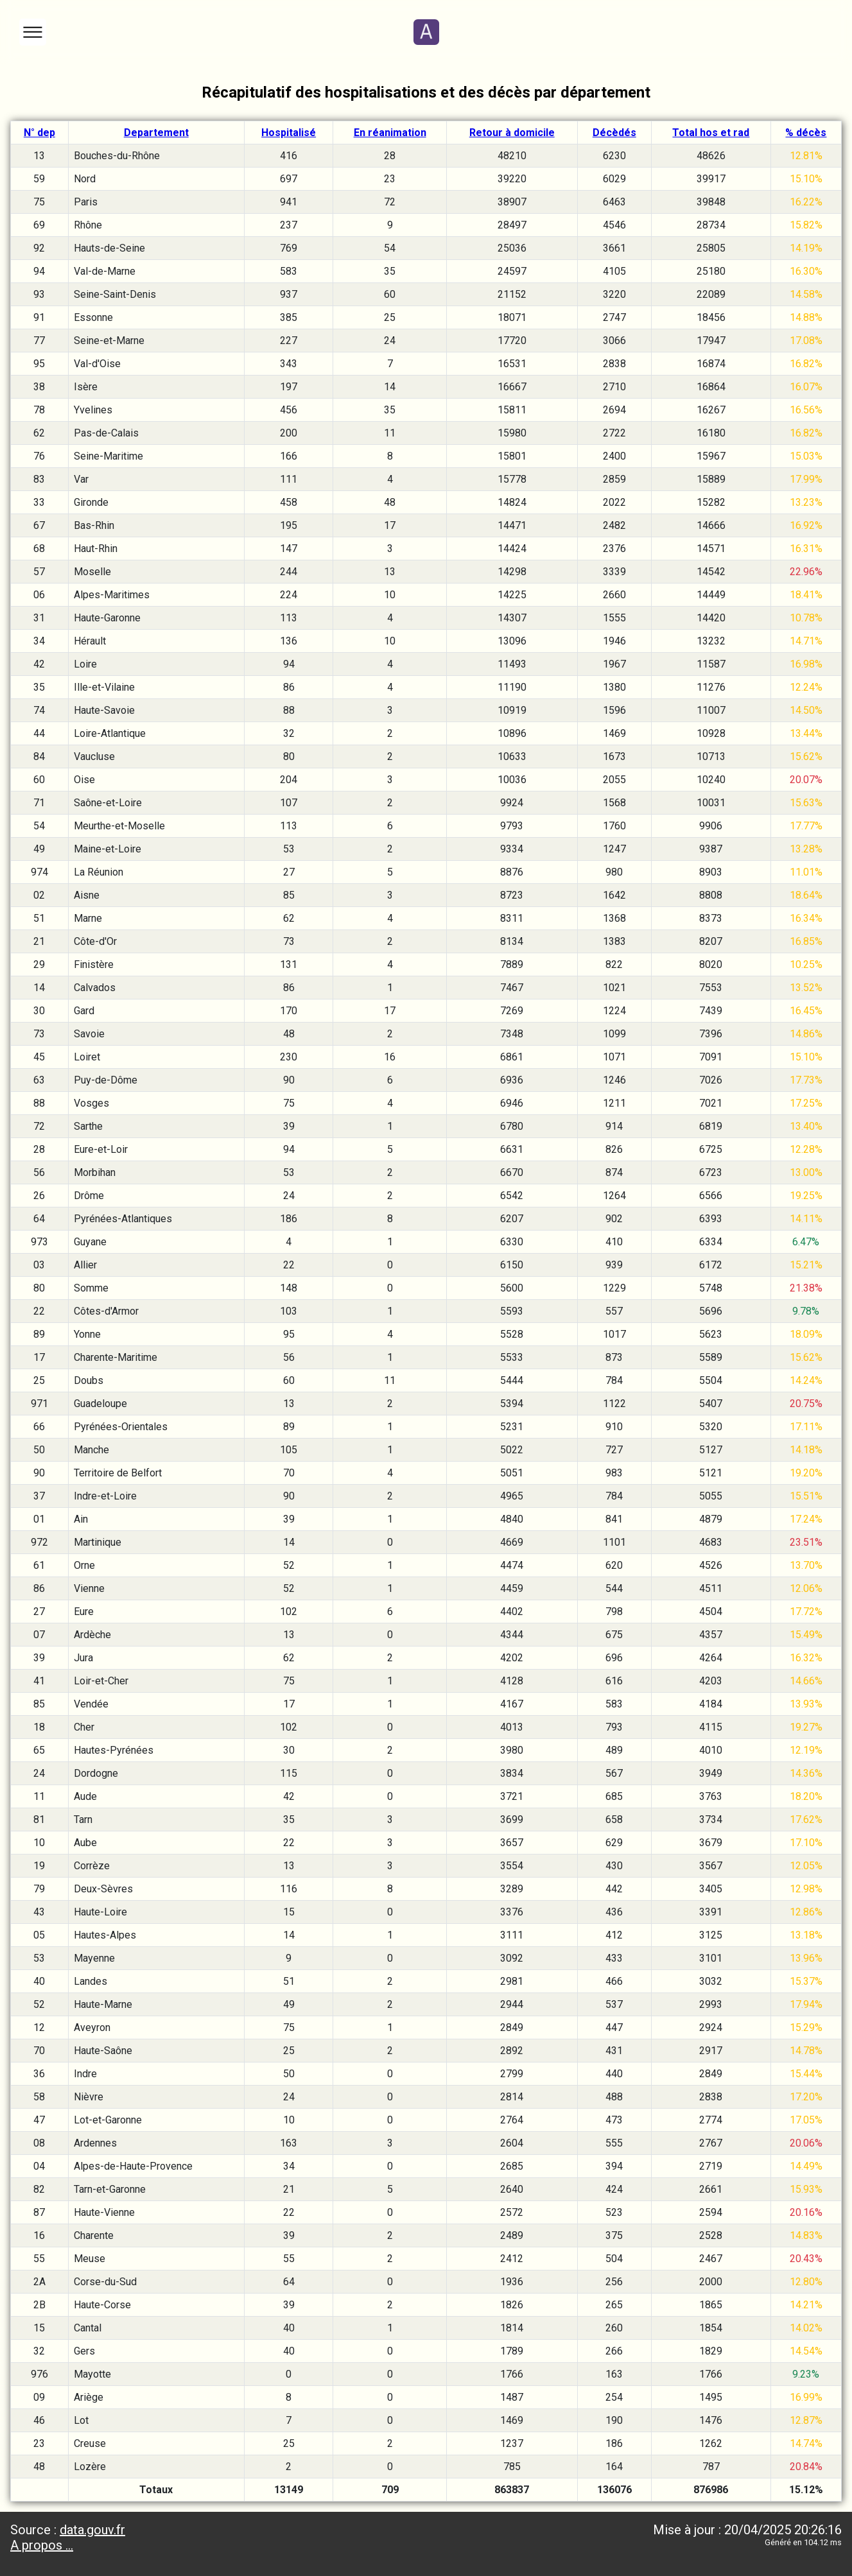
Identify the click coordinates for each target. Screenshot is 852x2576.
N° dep (39, 132)
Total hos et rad (710, 132)
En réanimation (390, 132)
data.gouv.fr (92, 2529)
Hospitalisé (288, 132)
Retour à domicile (512, 132)
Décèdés (614, 132)
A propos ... (41, 2545)
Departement (156, 132)
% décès (805, 132)
